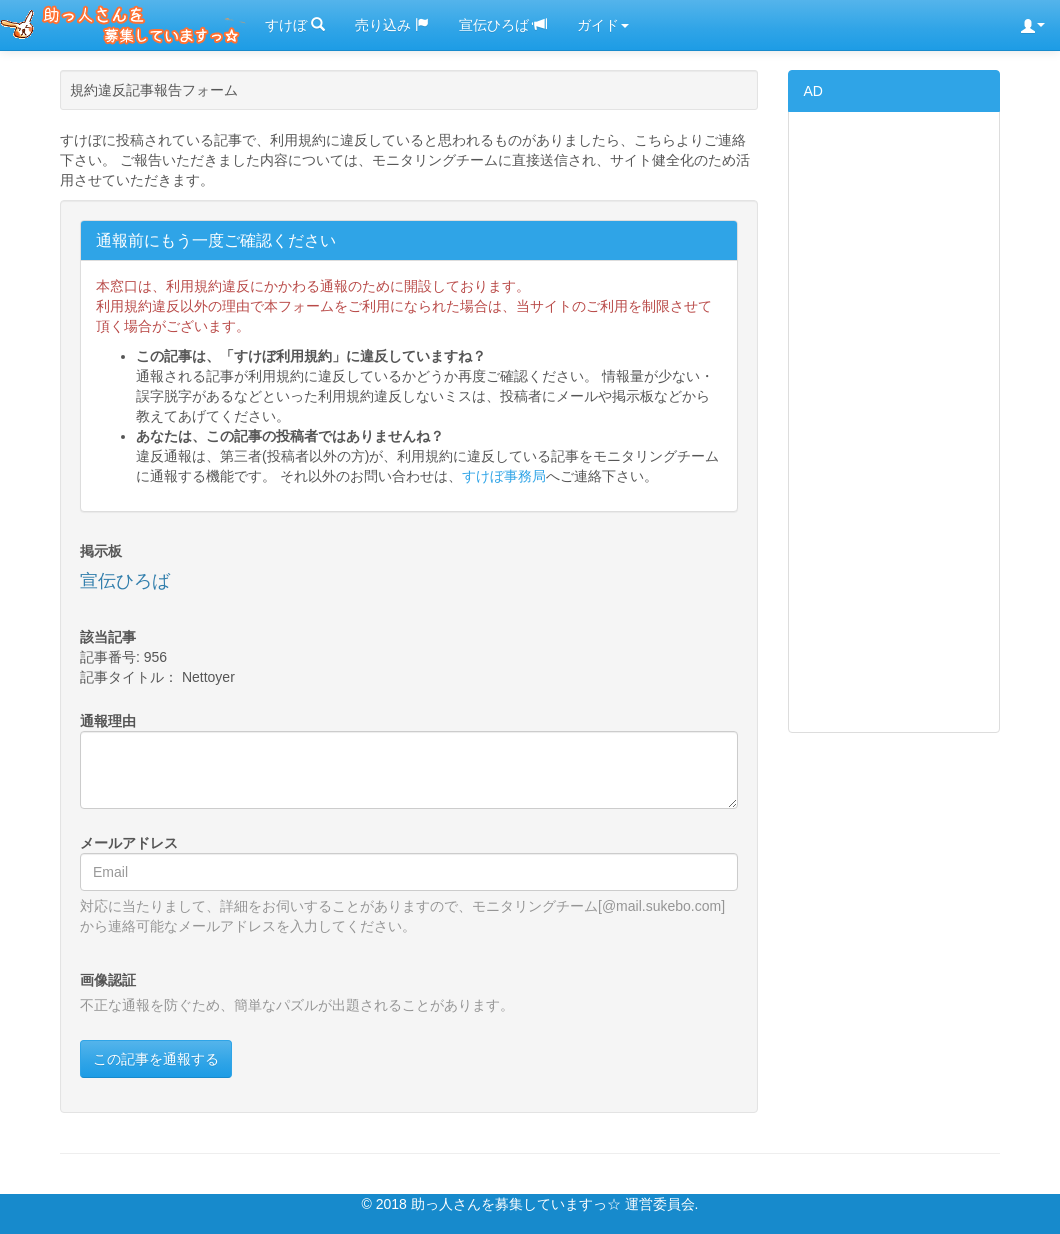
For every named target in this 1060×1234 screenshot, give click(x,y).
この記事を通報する (156, 1059)
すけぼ (295, 25)
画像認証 (108, 980)
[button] (1033, 26)
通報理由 (108, 721)
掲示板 (101, 551)
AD (813, 91)
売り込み (392, 25)
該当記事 (108, 637)
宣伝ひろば (503, 25)
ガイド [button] (603, 25)
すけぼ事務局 (504, 476)
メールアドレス (129, 843)
